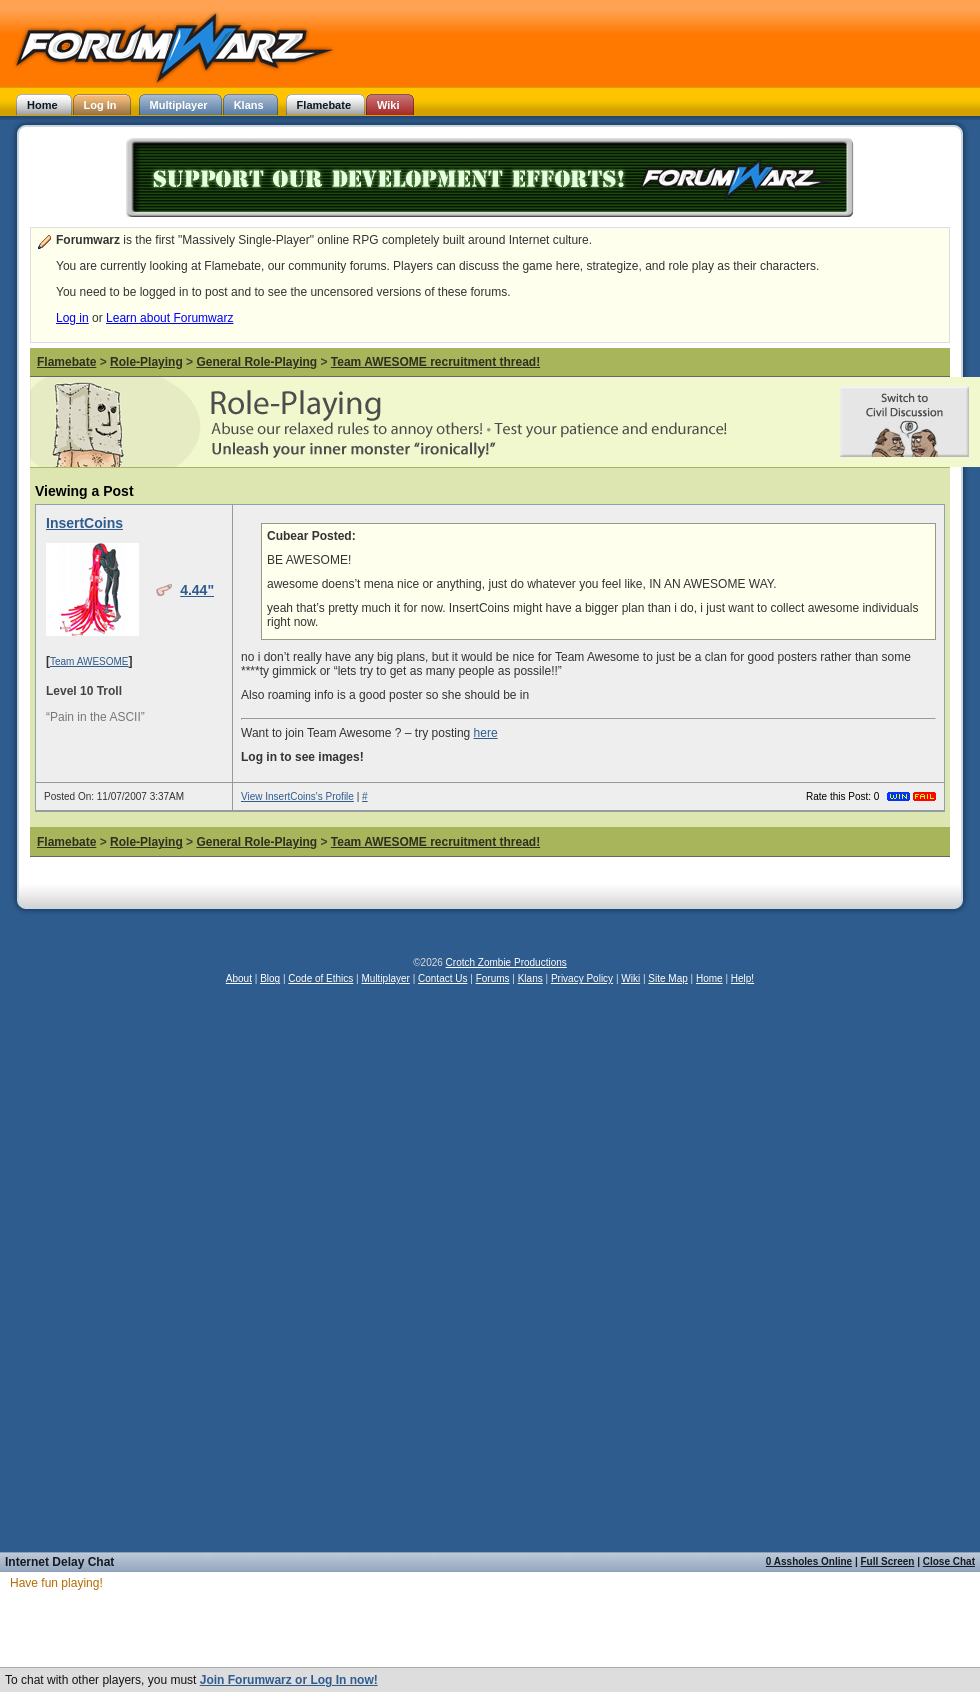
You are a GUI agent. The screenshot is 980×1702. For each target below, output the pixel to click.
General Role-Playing (256, 362)
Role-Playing (146, 362)
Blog (270, 978)
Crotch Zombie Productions (506, 962)
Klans (530, 978)
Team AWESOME (89, 661)
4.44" (197, 590)
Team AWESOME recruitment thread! (435, 362)
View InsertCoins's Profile (297, 796)
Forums (493, 978)
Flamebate (66, 362)
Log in (72, 318)
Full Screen (888, 1561)
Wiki (630, 978)
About (239, 978)
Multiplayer (386, 978)
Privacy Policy (582, 978)
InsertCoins (84, 523)
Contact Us (442, 978)
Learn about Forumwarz (169, 318)
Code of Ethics (320, 978)
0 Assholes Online (809, 1561)
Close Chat (949, 1561)
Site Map (667, 978)
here (486, 733)
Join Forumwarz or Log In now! (289, 1680)
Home (709, 978)
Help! (742, 978)
